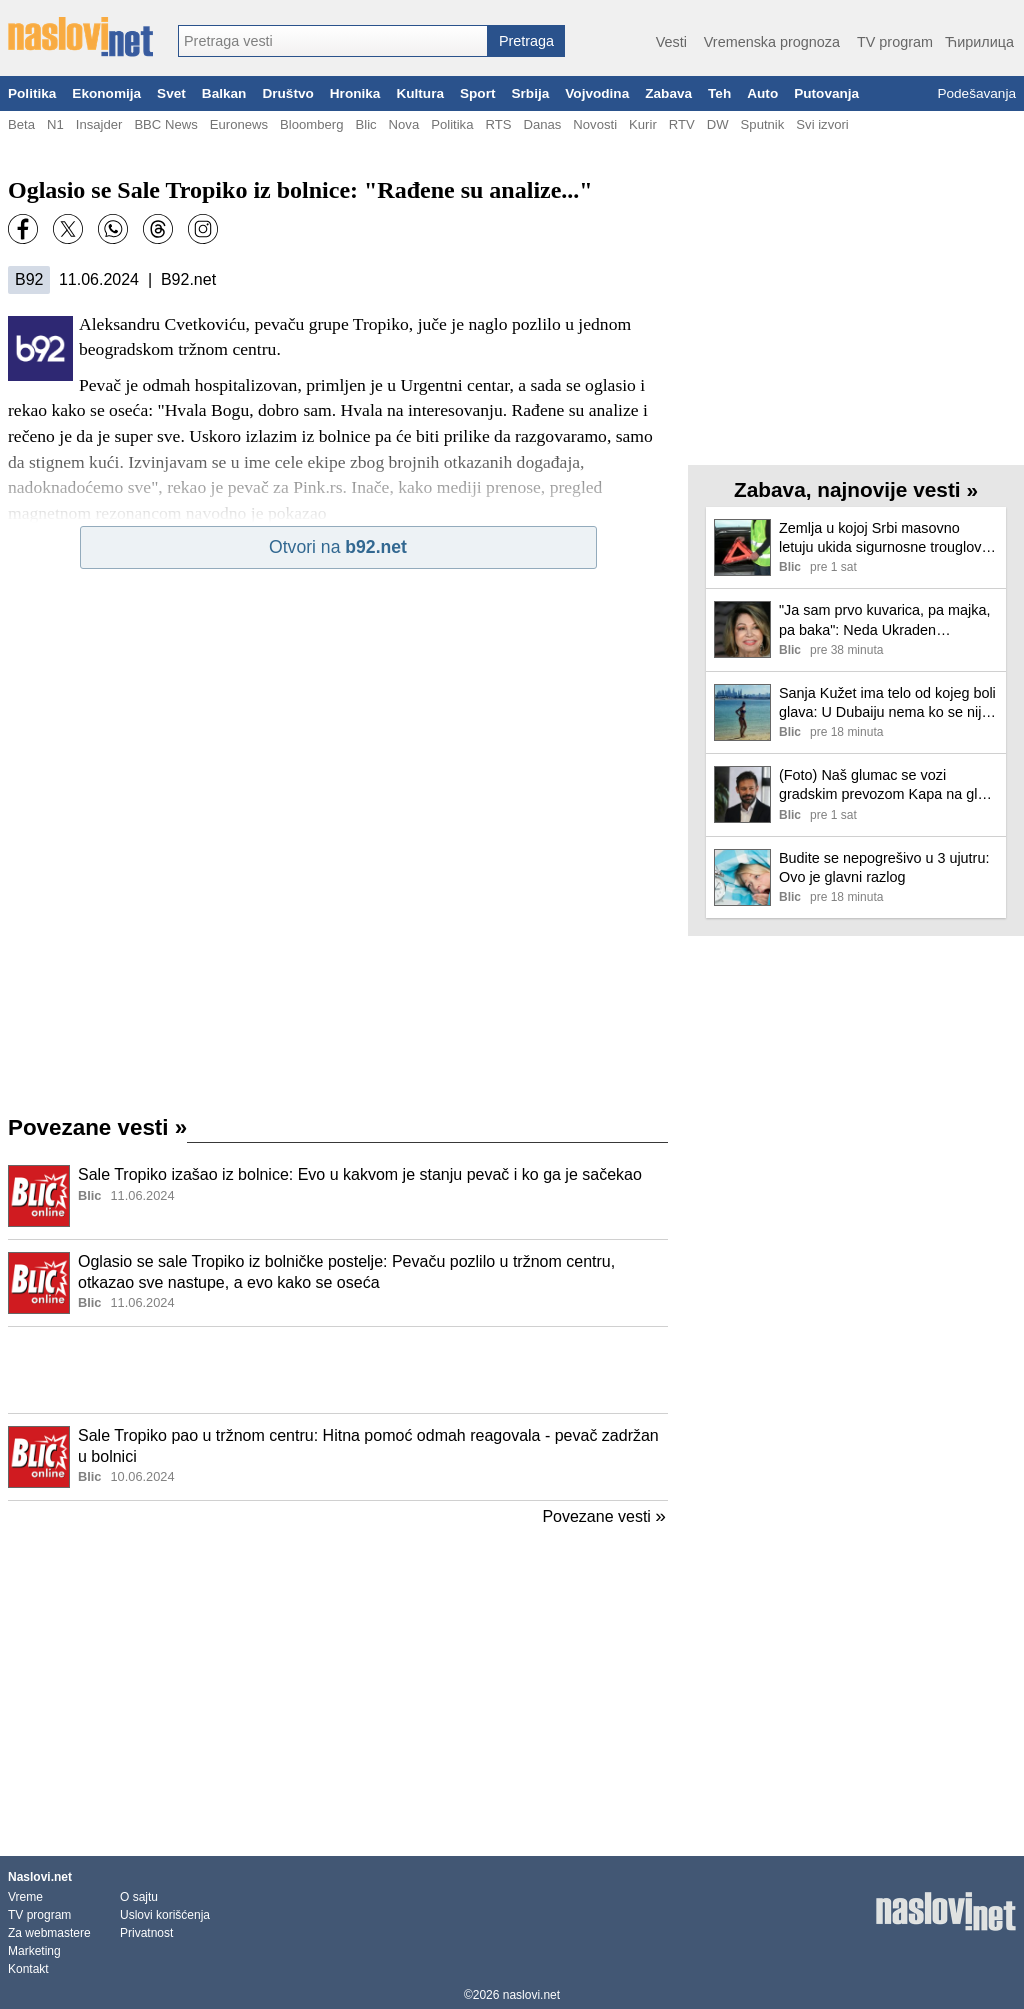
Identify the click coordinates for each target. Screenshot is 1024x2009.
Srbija (530, 93)
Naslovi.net (40, 1877)
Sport (478, 93)
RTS (498, 124)
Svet (171, 93)
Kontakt (28, 1969)
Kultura (420, 93)
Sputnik (763, 124)
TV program (895, 42)
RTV (682, 124)
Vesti (671, 42)
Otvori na (338, 547)
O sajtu (139, 1897)
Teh (719, 93)
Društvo (287, 93)
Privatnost (146, 1933)
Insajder (99, 124)
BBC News (165, 124)
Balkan (224, 93)
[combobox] (333, 41)
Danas (542, 124)
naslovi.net (531, 1995)
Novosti (595, 124)
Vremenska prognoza (772, 42)
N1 (55, 124)
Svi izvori (822, 124)
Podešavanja (976, 93)
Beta (21, 124)
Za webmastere (49, 1933)
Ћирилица (979, 42)
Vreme (25, 1897)
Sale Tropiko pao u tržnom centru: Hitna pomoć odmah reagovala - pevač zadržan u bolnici (368, 1446)
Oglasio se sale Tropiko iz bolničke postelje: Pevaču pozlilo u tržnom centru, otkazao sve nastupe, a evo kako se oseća (346, 1272)
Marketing (34, 1951)
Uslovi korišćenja (165, 1915)
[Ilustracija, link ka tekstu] (39, 1198)
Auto (762, 93)
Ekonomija (106, 93)
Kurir (643, 124)
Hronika (355, 93)
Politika (32, 93)
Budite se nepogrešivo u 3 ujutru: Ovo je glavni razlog (884, 867)
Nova (404, 124)
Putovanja (826, 93)
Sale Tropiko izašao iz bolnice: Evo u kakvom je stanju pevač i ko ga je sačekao (360, 1174)
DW (718, 124)
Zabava (668, 93)
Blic (365, 124)
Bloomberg (311, 124)
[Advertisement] (338, 1370)
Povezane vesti (97, 1127)
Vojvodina (597, 93)
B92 (29, 279)
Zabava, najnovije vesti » (856, 489)
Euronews (239, 124)
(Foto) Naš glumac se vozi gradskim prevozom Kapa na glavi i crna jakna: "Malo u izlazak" (887, 785)
